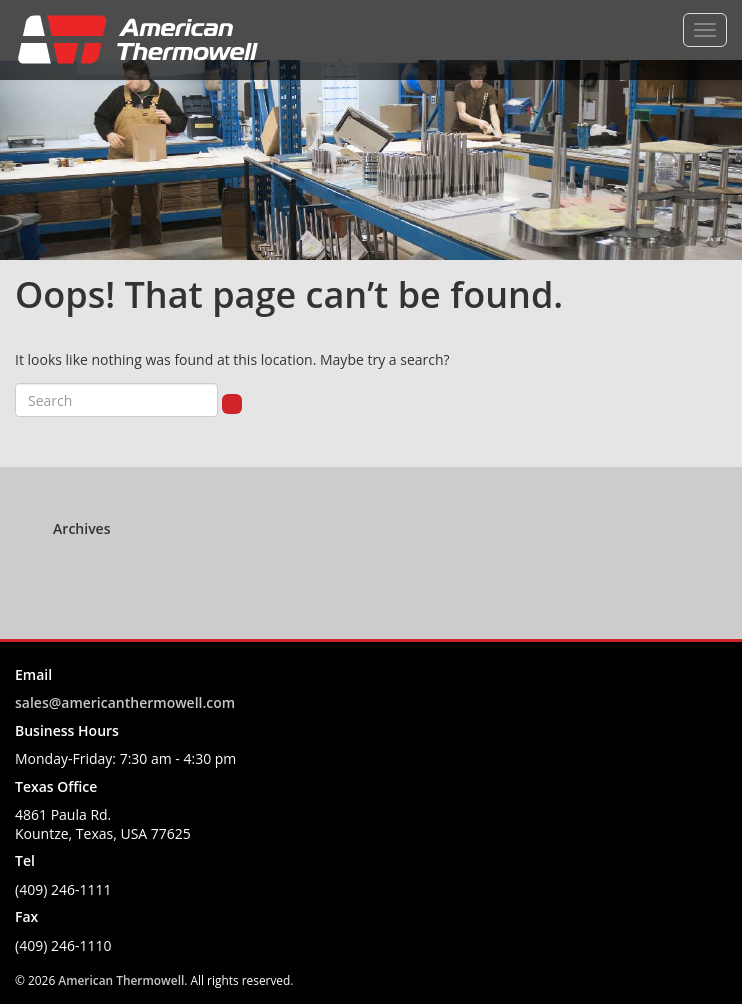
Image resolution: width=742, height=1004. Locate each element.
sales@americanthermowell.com (125, 702)
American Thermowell (121, 980)
